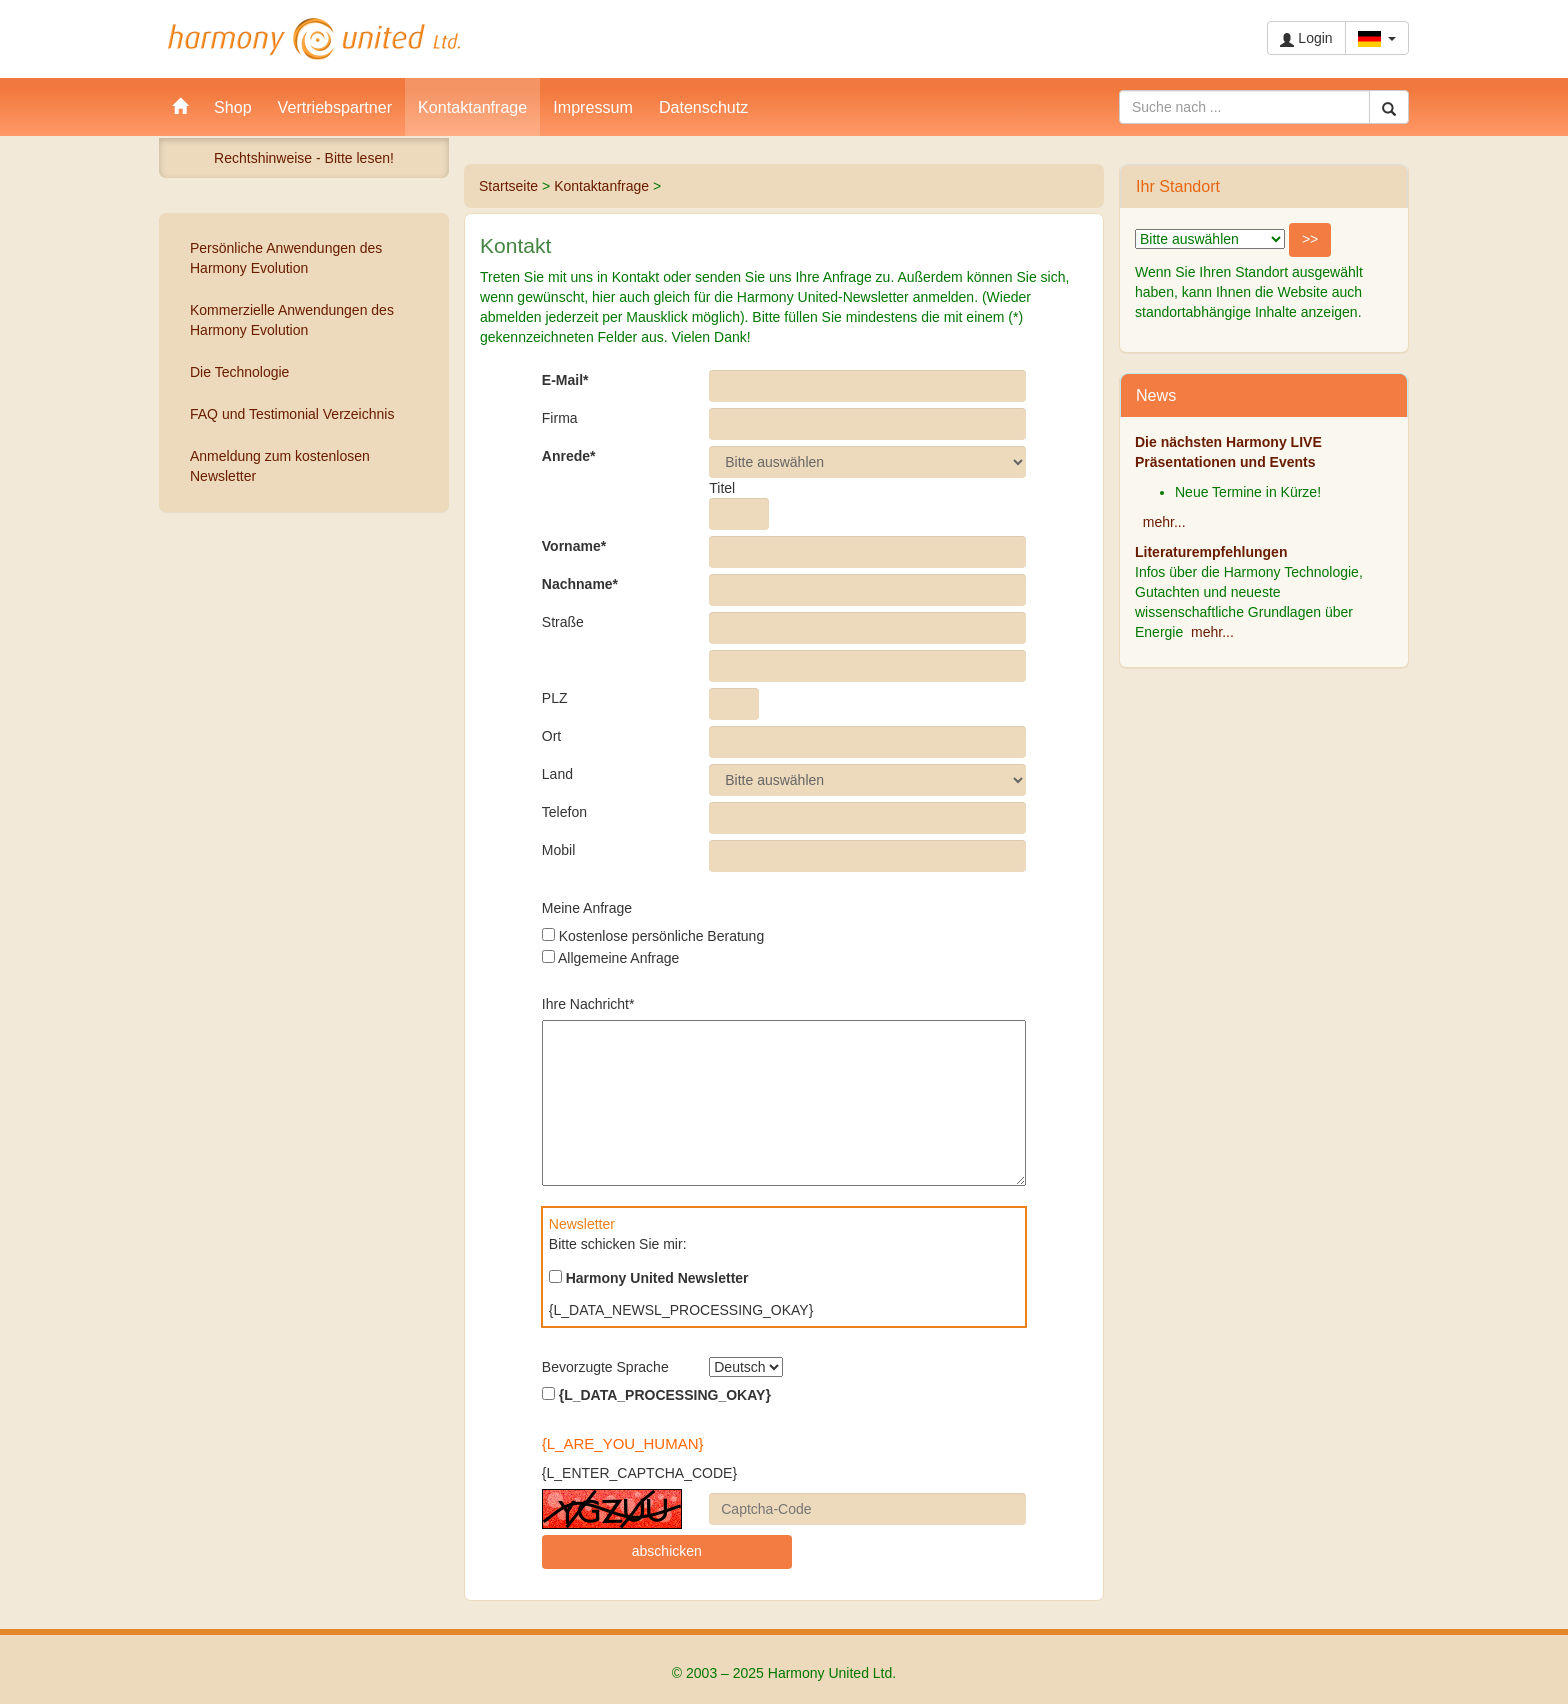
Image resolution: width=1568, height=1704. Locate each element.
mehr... (1164, 522)
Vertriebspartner (335, 107)
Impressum (593, 107)
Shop (233, 107)
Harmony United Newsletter (649, 1278)
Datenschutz (703, 107)
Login (1306, 38)
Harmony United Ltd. (314, 39)
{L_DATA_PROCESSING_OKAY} (656, 1395)
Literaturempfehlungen (1211, 552)
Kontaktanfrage (601, 186)
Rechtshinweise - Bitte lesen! (304, 158)
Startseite (508, 186)
